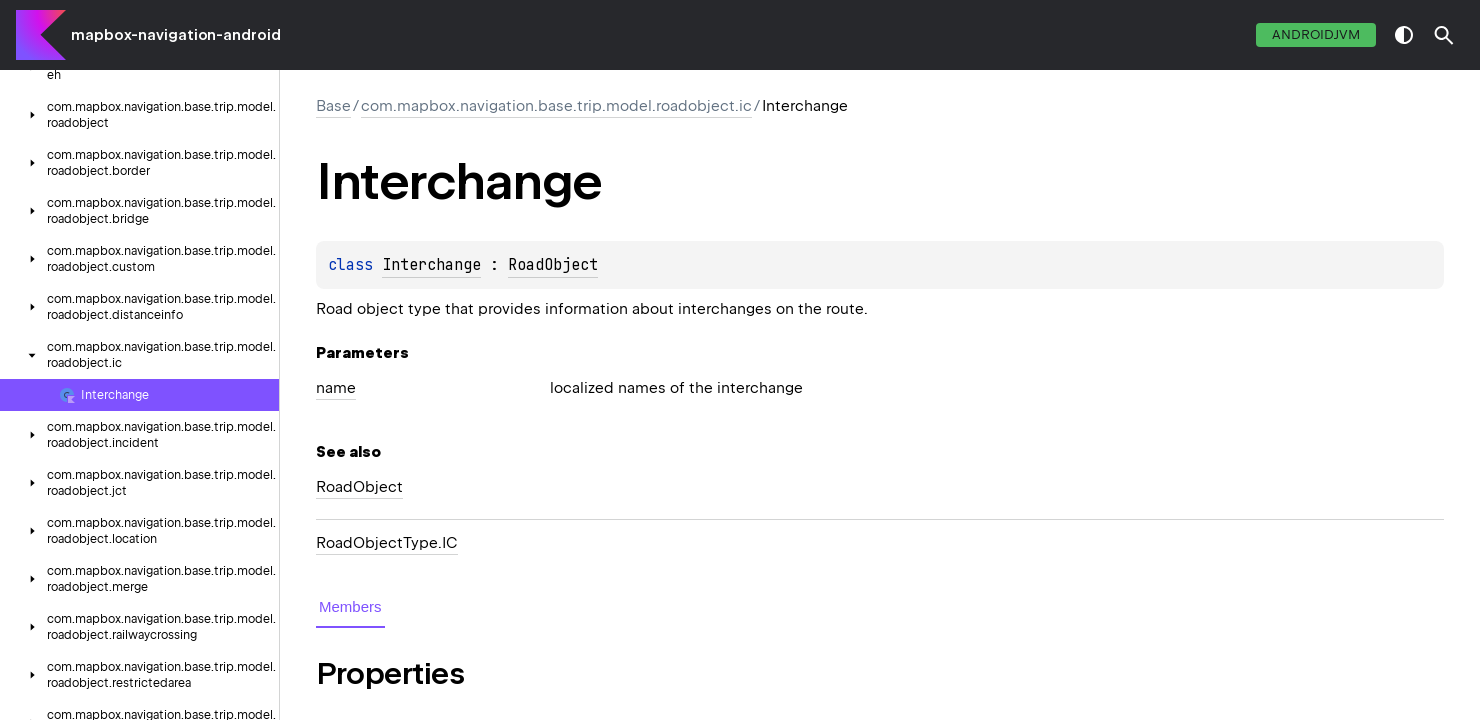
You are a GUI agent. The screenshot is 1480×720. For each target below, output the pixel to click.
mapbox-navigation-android (176, 35)
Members (350, 606)
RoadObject (553, 265)
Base (333, 106)
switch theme (1404, 35)
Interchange (431, 265)
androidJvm (1316, 34)
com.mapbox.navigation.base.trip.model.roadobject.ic (556, 106)
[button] (1444, 35)
